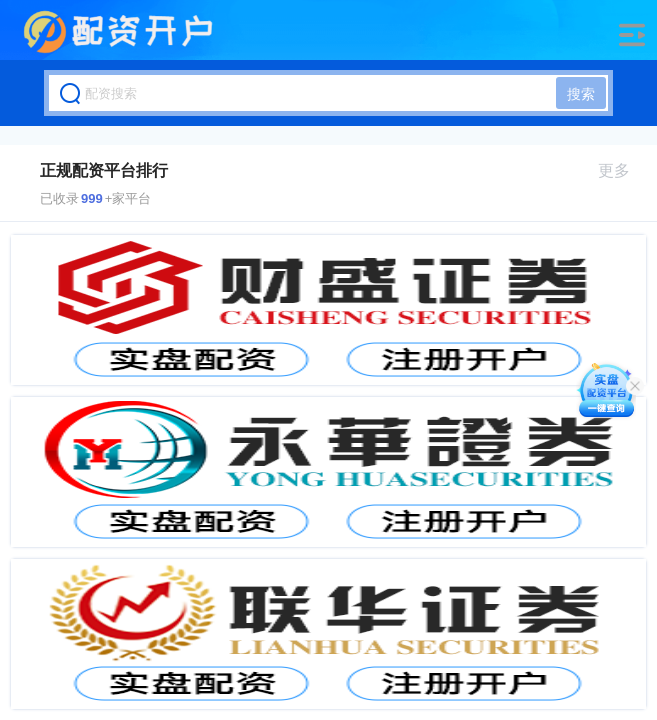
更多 (622, 170)
